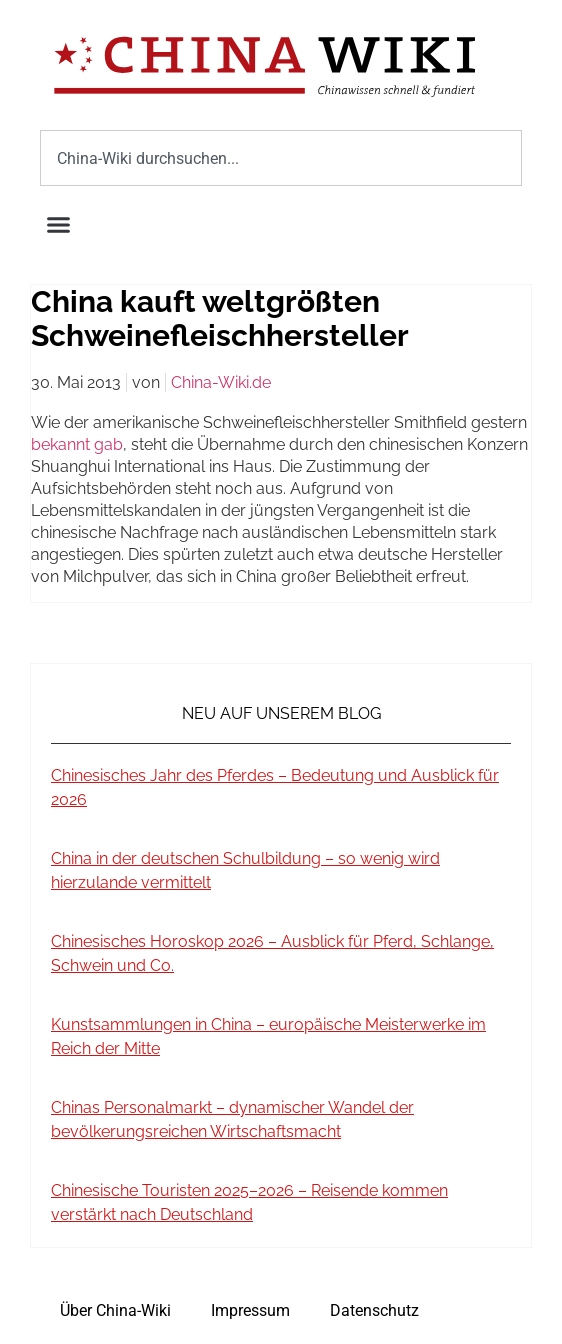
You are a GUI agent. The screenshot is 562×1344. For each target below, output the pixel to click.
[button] (59, 225)
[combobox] (281, 158)
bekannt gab (77, 444)
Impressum (250, 1310)
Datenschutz (374, 1310)
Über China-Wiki (115, 1310)
